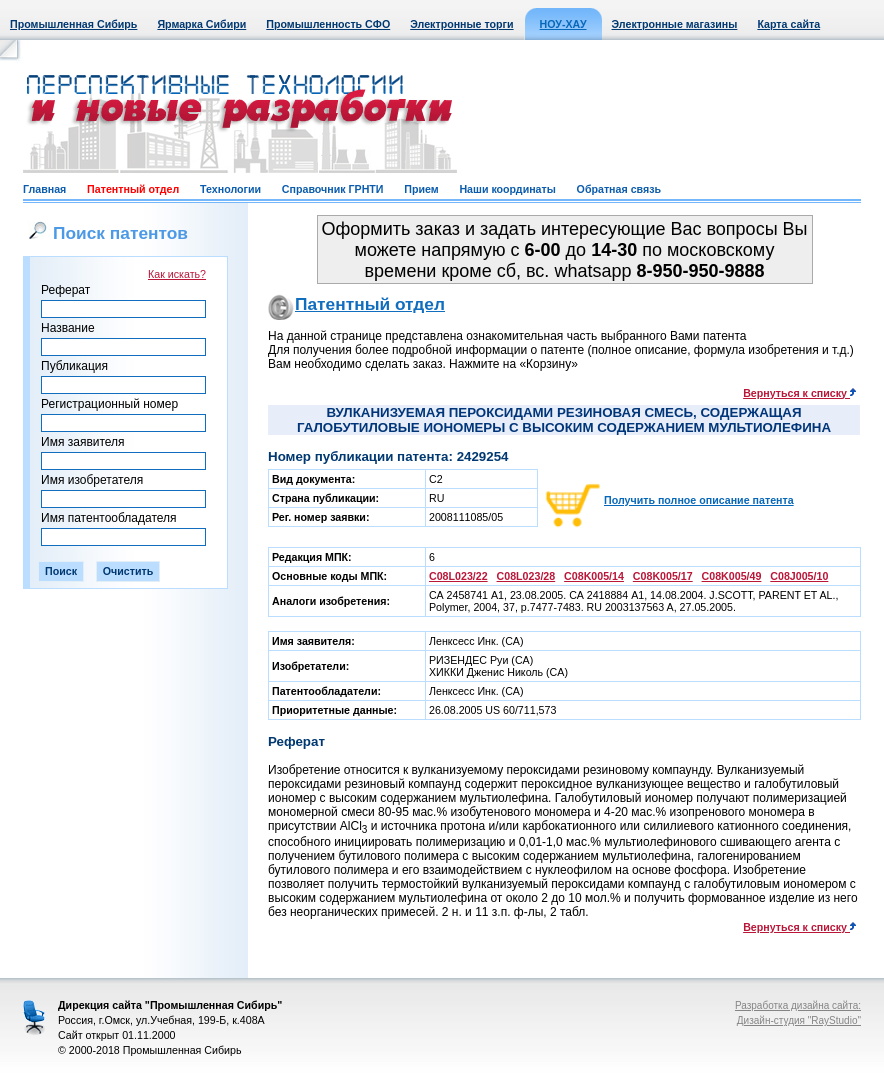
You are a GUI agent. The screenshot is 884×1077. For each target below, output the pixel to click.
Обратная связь (619, 189)
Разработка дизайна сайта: (798, 1005)
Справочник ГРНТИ (333, 189)
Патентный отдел (133, 189)
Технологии (230, 189)
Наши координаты (507, 189)
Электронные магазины (675, 24)
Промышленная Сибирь (73, 24)
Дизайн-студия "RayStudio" (799, 1020)
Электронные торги (461, 24)
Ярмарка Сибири (201, 24)
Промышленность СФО (328, 24)
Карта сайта (788, 24)
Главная (44, 189)
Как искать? (177, 274)
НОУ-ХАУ (563, 24)
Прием (421, 189)
